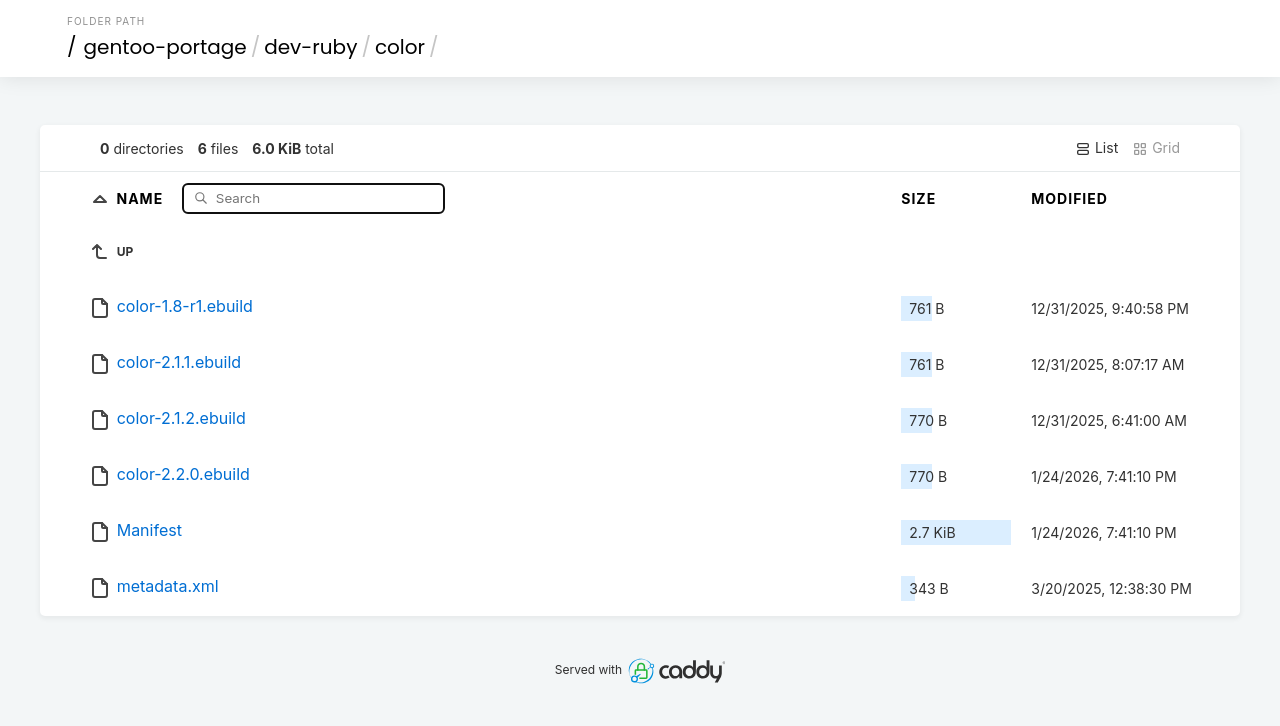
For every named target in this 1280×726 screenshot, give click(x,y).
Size (918, 198)
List (1096, 148)
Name (142, 197)
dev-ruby (310, 47)
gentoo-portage (165, 47)
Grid (1156, 148)
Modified (1069, 198)
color (400, 47)
